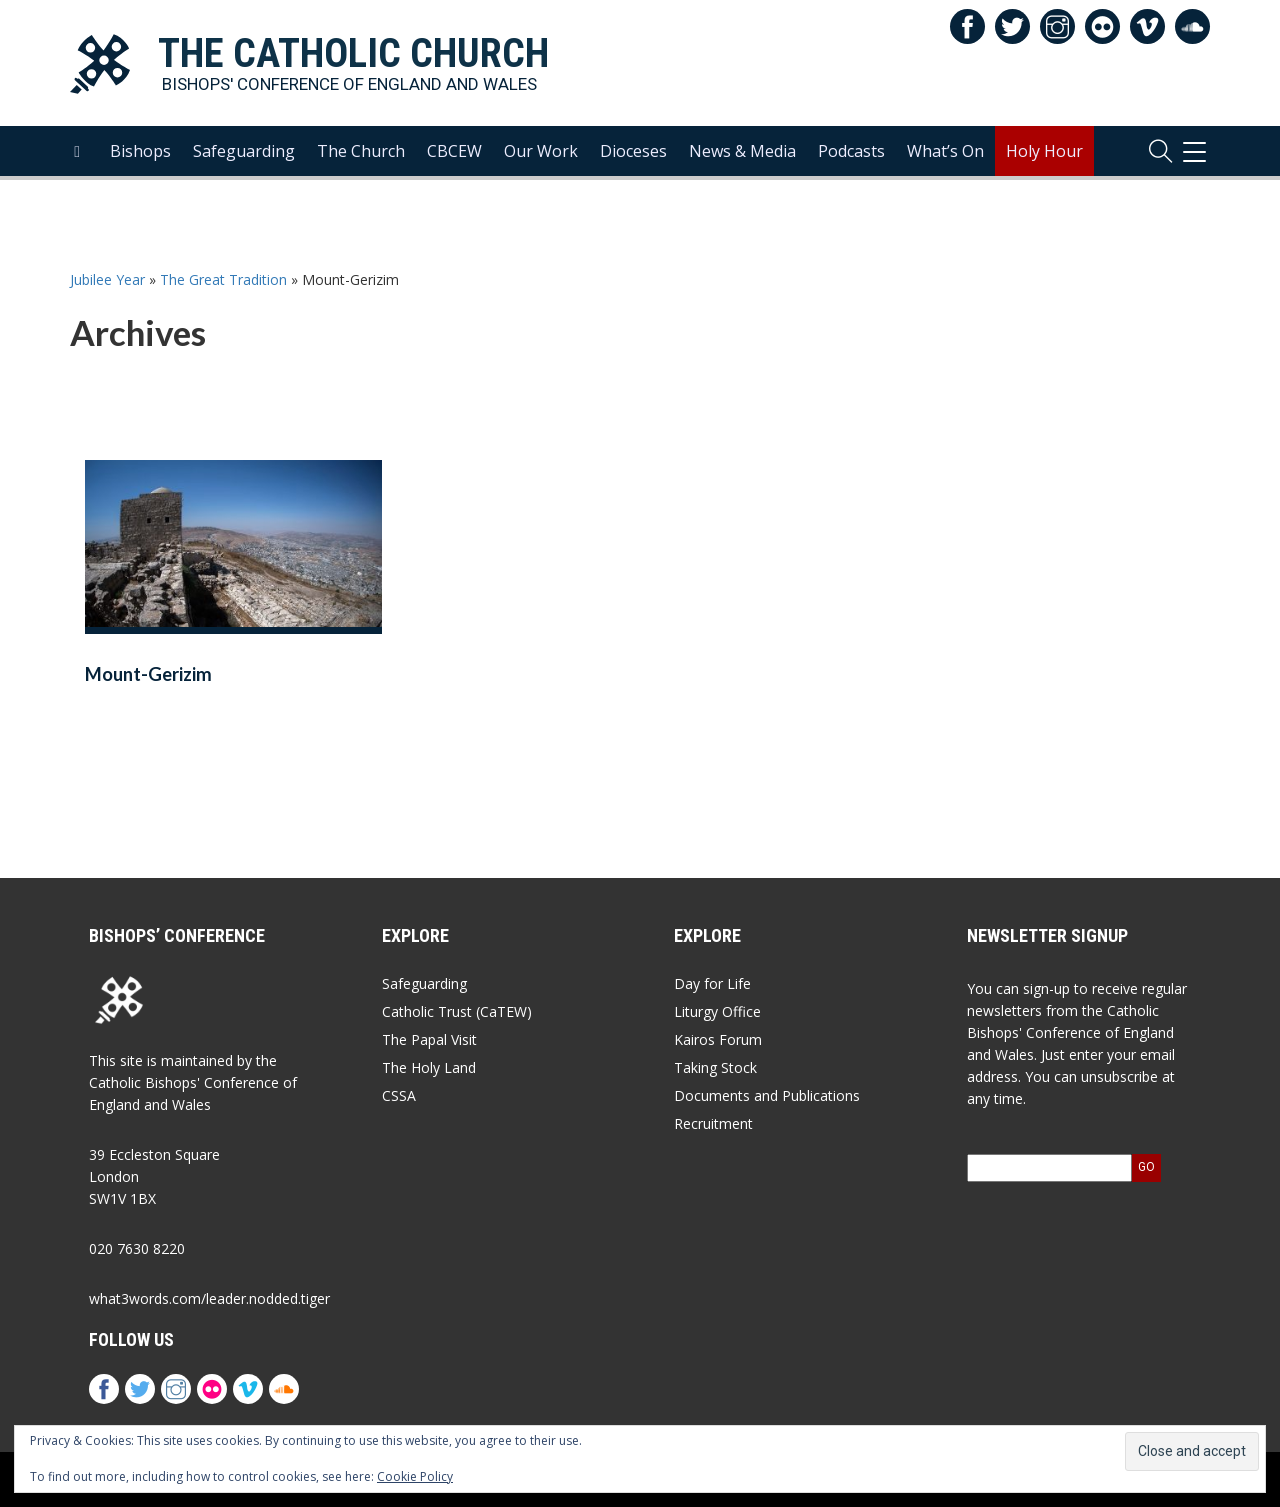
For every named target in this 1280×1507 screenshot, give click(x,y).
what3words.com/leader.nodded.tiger (209, 1298)
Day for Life (712, 983)
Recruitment (713, 1123)
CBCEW (454, 171)
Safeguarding (244, 171)
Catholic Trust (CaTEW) (457, 1011)
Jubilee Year (107, 279)
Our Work (541, 171)
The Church (361, 171)
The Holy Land (429, 1067)
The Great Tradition (223, 279)
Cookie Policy (415, 1476)
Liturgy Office (717, 1011)
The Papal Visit (429, 1039)
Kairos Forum (718, 1039)
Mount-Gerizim (148, 674)
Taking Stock (715, 1067)
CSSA (399, 1095)
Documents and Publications (767, 1095)
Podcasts (851, 171)
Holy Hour (1044, 171)
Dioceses (633, 171)
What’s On (945, 171)
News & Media (742, 171)
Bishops (140, 171)
